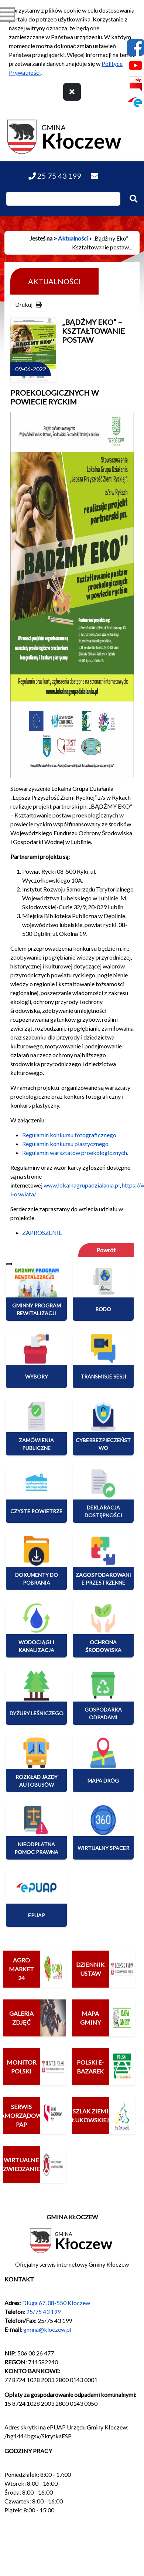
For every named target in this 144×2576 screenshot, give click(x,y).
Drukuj (28, 304)
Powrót (106, 1249)
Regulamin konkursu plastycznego (65, 1143)
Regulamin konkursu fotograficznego (69, 1134)
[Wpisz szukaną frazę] (63, 199)
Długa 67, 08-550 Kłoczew (56, 2302)
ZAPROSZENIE (42, 1232)
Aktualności (73, 238)
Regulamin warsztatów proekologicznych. (75, 1152)
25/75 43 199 (43, 2311)
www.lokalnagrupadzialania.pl (82, 1185)
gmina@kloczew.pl (47, 2329)
